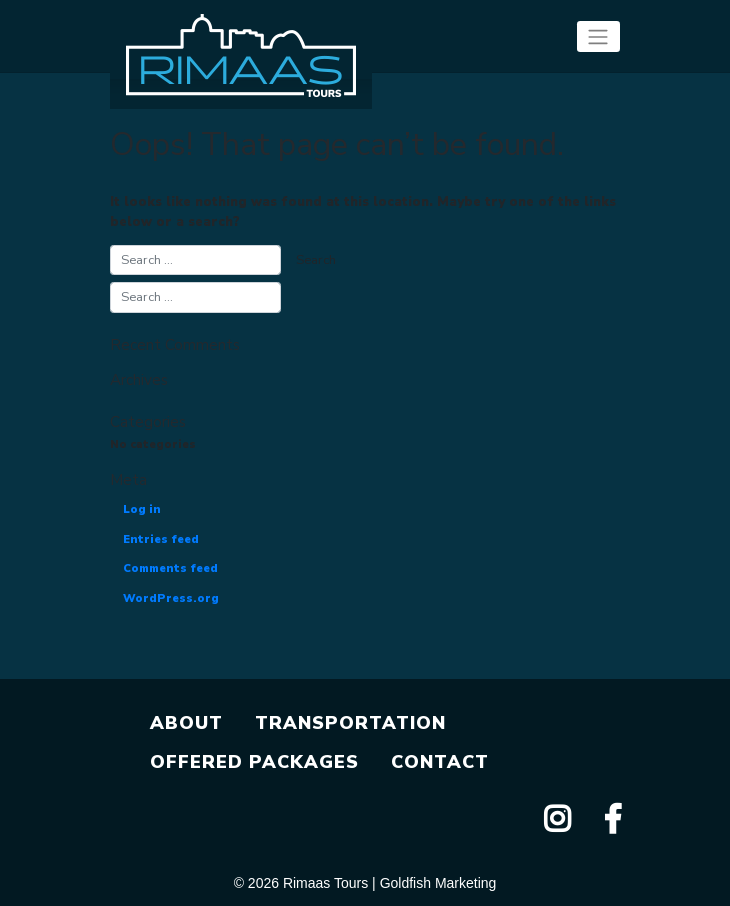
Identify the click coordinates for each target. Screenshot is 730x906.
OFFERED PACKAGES (254, 762)
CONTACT (440, 762)
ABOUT (186, 723)
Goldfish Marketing (438, 883)
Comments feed (170, 568)
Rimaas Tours (325, 883)
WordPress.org (171, 598)
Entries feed (161, 539)
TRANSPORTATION (350, 723)
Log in (142, 509)
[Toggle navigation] (598, 36)
